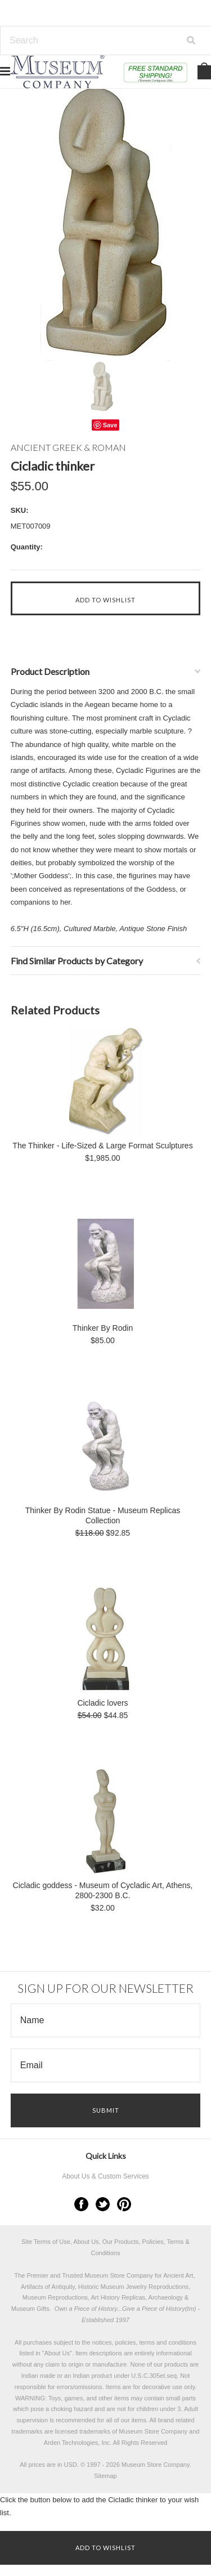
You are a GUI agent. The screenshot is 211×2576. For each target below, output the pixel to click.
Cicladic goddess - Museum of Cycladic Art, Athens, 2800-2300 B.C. (103, 1890)
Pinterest (124, 2204)
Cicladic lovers (102, 1702)
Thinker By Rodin (103, 1327)
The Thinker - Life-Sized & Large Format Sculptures (102, 1145)
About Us (57, 2353)
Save (110, 425)
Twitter (103, 2204)
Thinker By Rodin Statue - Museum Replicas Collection (102, 1515)
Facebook (81, 2204)
